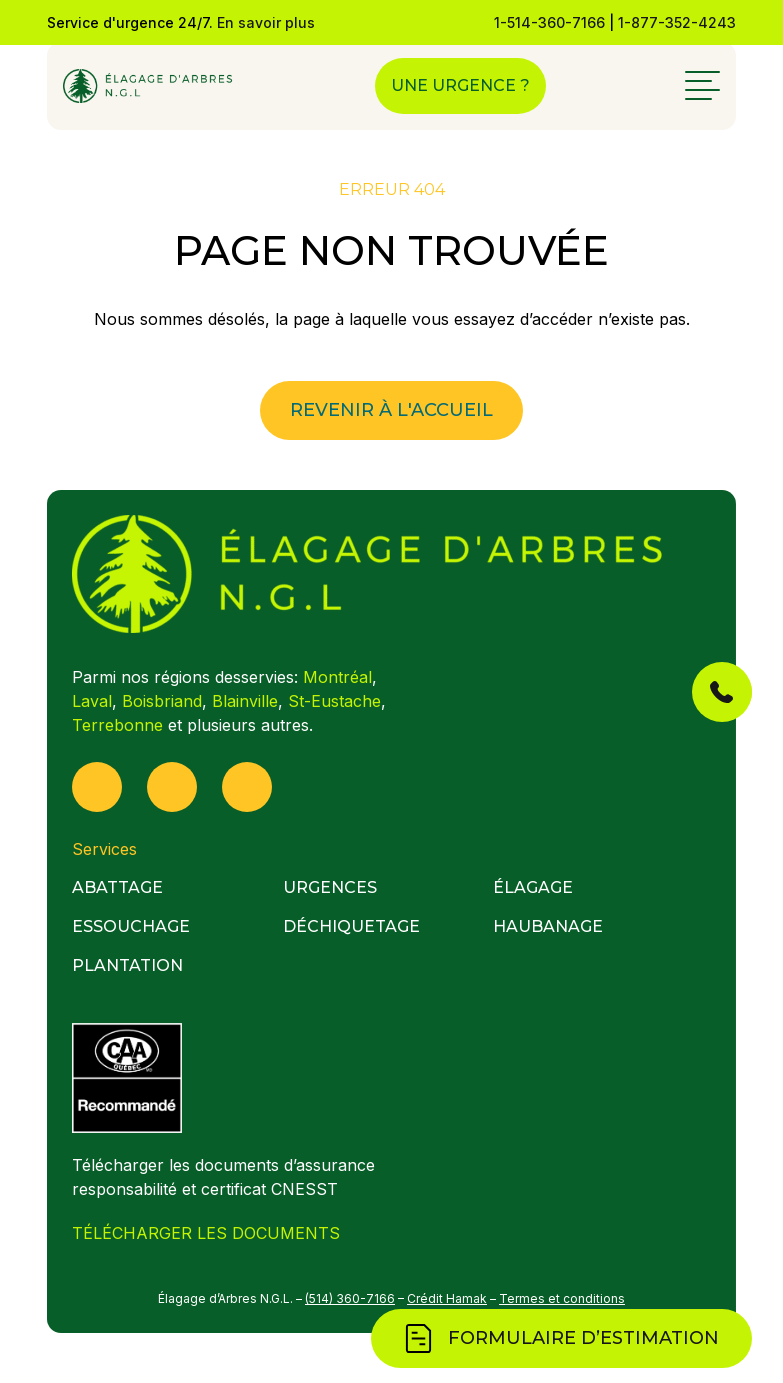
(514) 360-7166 (350, 1298)
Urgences (330, 887)
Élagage (533, 887)
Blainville (245, 701)
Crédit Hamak (447, 1298)
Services (104, 849)
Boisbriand (162, 701)
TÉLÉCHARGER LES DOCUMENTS (206, 1233)
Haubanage (548, 926)
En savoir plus (266, 22)
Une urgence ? (460, 85)
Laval (92, 701)
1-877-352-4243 (677, 22)
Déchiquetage (351, 926)
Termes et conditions (562, 1298)
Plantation (127, 965)
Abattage (117, 887)
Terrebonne (117, 725)
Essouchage (131, 926)
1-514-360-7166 (549, 22)
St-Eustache (334, 701)
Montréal (337, 677)
